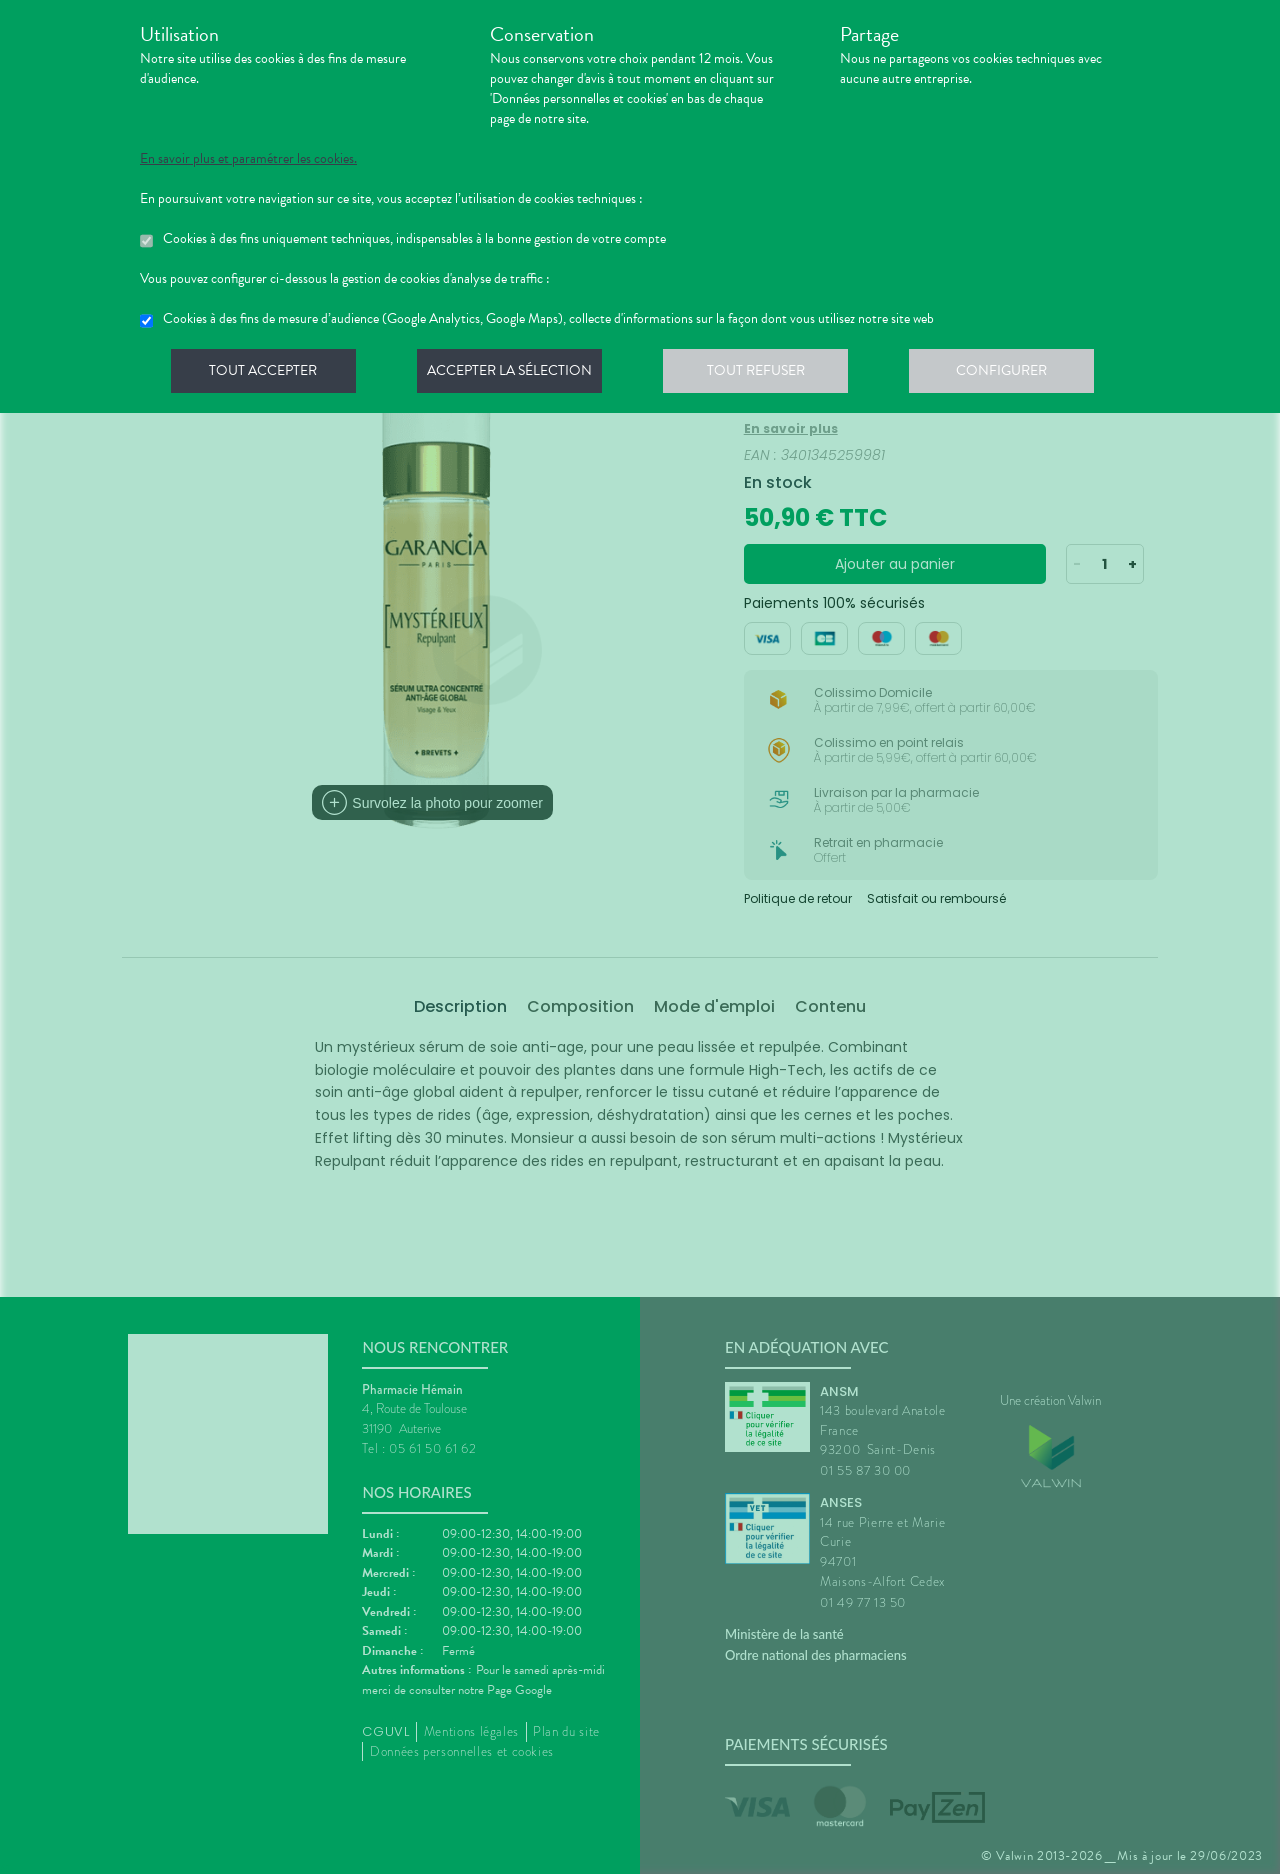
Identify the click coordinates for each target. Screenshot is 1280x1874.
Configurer (1015, 374)
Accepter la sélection (515, 374)
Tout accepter (265, 374)
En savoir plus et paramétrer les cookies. (248, 159)
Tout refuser (765, 374)
